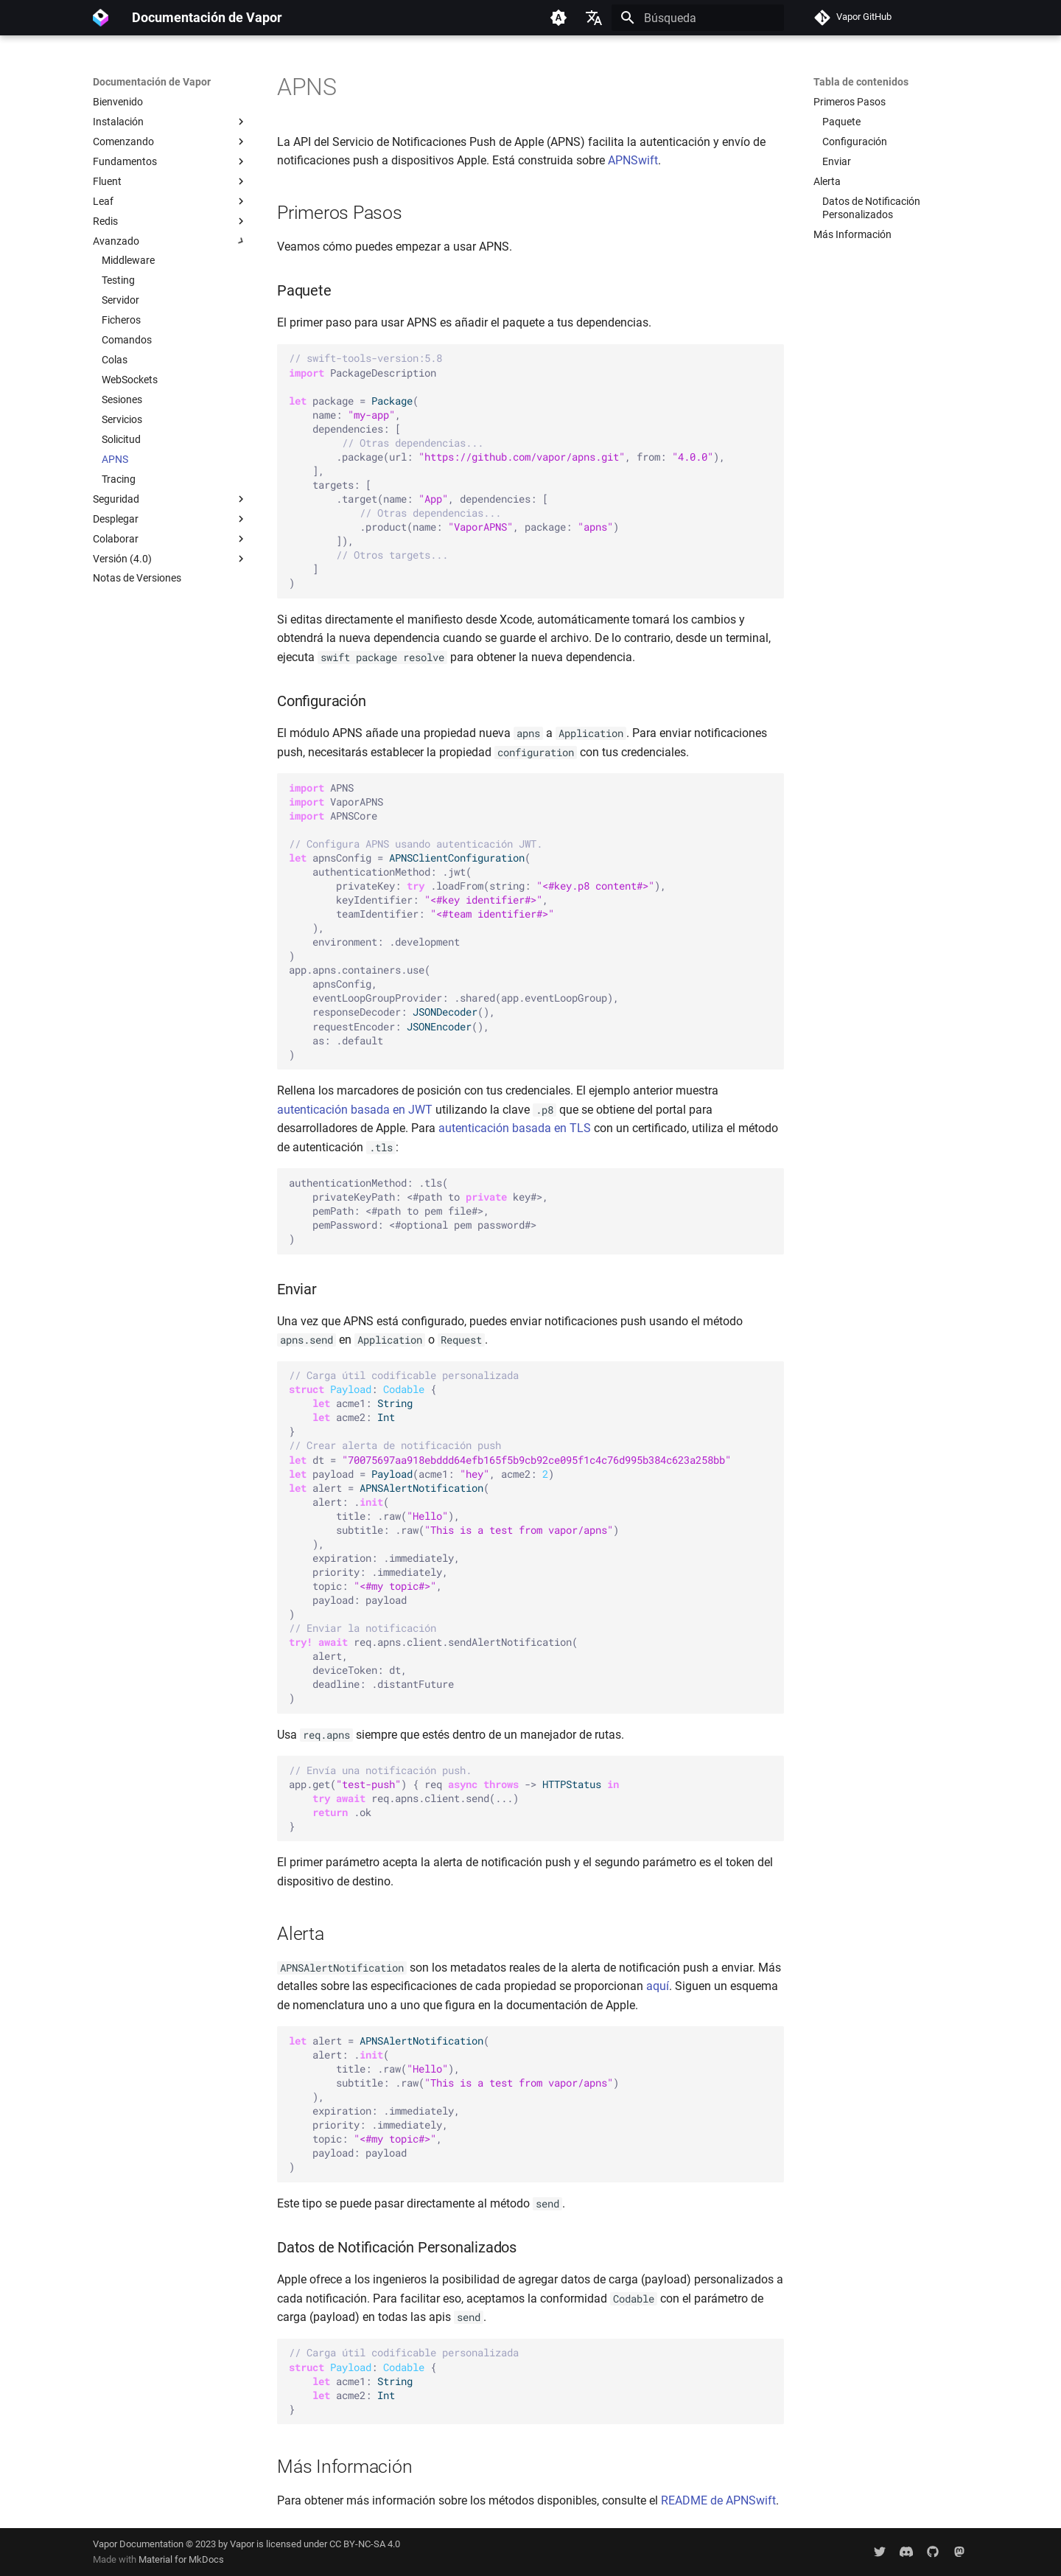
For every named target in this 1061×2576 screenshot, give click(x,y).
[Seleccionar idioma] (594, 17)
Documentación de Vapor (152, 82)
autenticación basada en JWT (355, 1110)
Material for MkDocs (181, 2559)
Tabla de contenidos (860, 82)
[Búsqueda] (698, 17)
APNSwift (633, 160)
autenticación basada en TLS (514, 1128)
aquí (657, 1986)
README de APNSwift (718, 2500)
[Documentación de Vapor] (100, 17)
